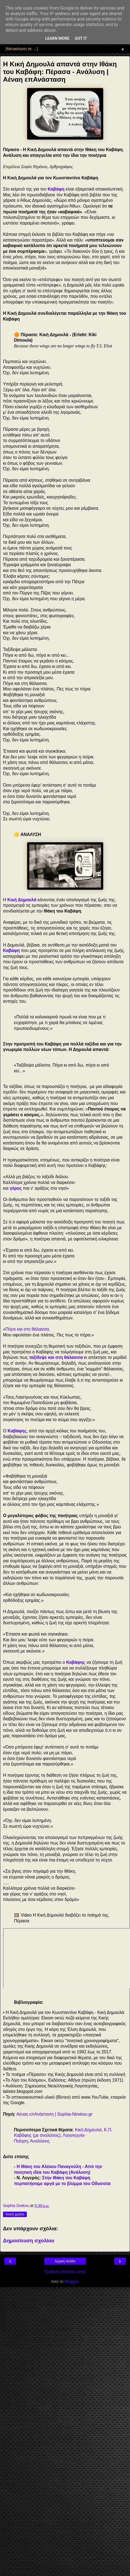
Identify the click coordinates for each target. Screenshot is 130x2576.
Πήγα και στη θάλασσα (27, 1329)
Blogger (71, 2281)
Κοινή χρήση (15, 2214)
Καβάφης (17, 1431)
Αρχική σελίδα (65, 2261)
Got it (81, 38)
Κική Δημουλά (21, 899)
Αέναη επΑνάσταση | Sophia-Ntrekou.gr (54, 2114)
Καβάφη (11, 950)
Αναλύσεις (40, 2141)
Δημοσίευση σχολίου (28, 2240)
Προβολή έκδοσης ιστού (65, 2271)
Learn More (57, 38)
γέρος (16, 1188)
